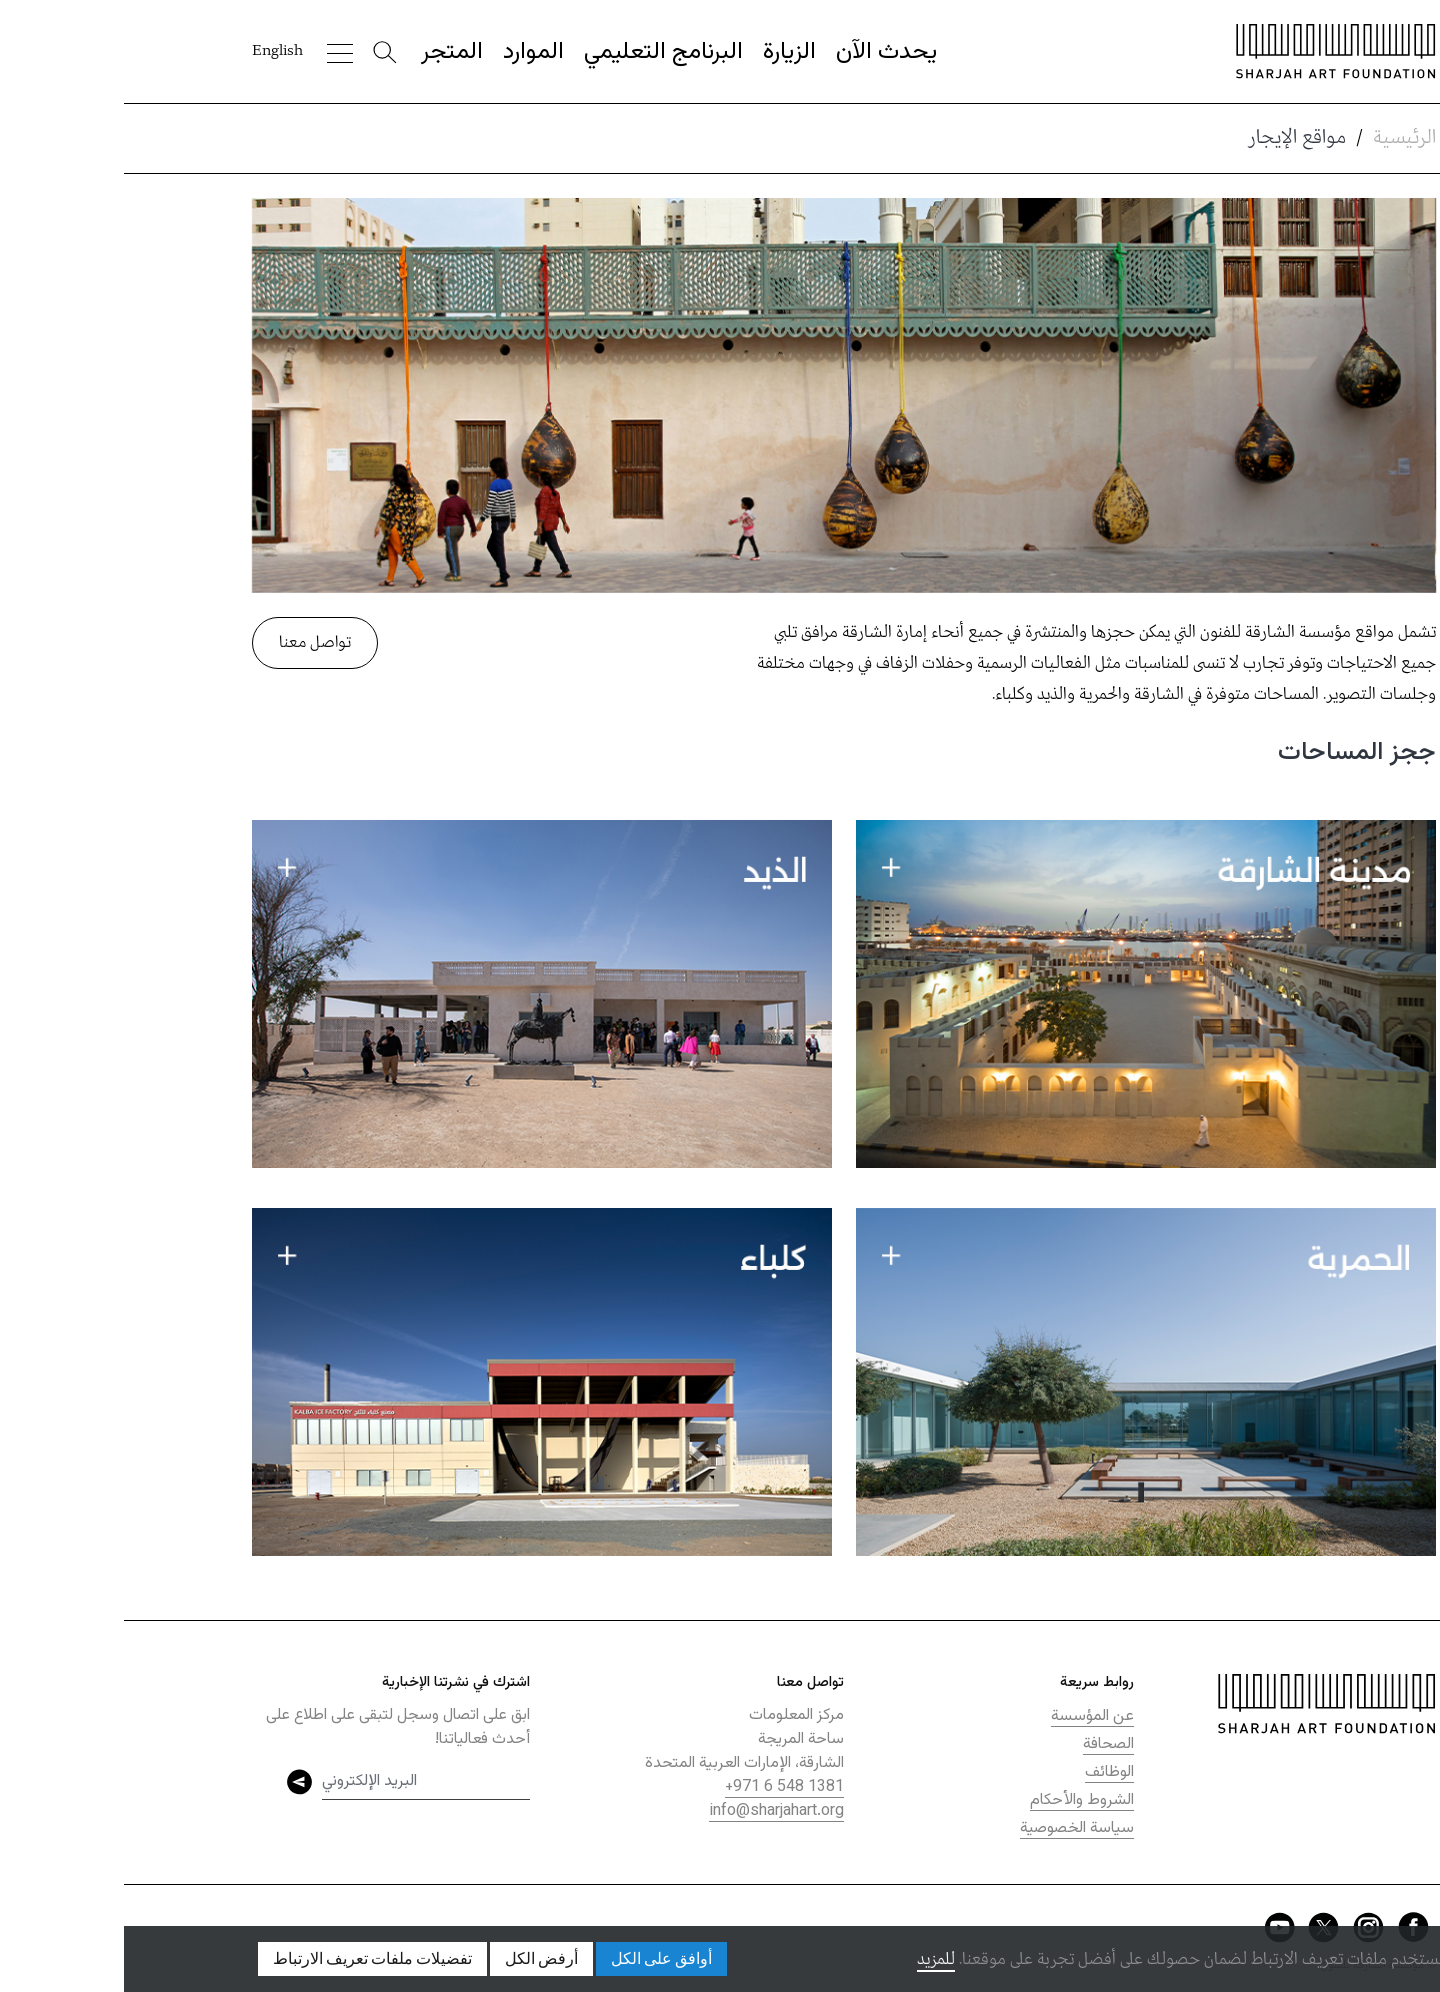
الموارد (409, 52)
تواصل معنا (191, 642)
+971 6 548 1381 (660, 1787)
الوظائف (985, 1772)
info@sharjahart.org (652, 1811)
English (153, 51)
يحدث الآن (762, 52)
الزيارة (665, 52)
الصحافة (984, 1744)
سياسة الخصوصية (953, 1828)
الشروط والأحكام (958, 1800)
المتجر (328, 52)
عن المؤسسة (968, 1716)
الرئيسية (1280, 138)
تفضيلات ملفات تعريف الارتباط (248, 1959)
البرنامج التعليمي (539, 52)
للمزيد (812, 1959)
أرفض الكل (417, 1959)
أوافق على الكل (537, 1959)
